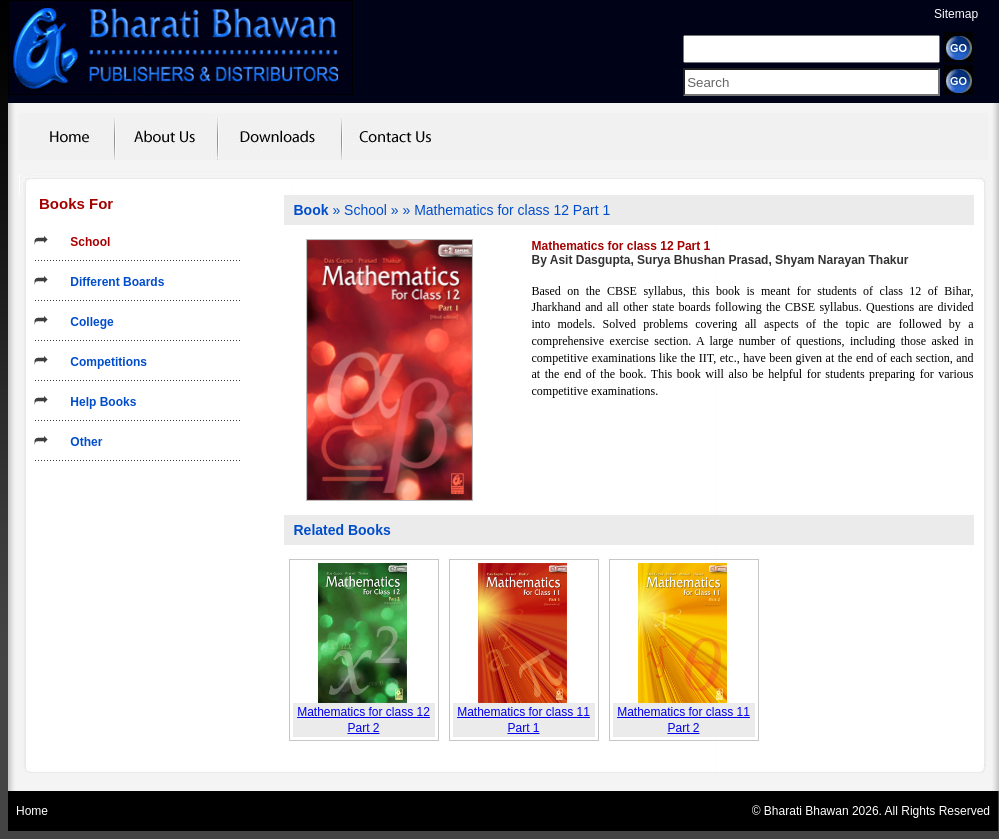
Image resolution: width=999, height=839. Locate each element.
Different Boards (110, 282)
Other (79, 442)
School (83, 242)
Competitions (102, 362)
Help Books (96, 402)
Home (32, 811)
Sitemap (956, 14)
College (85, 322)
